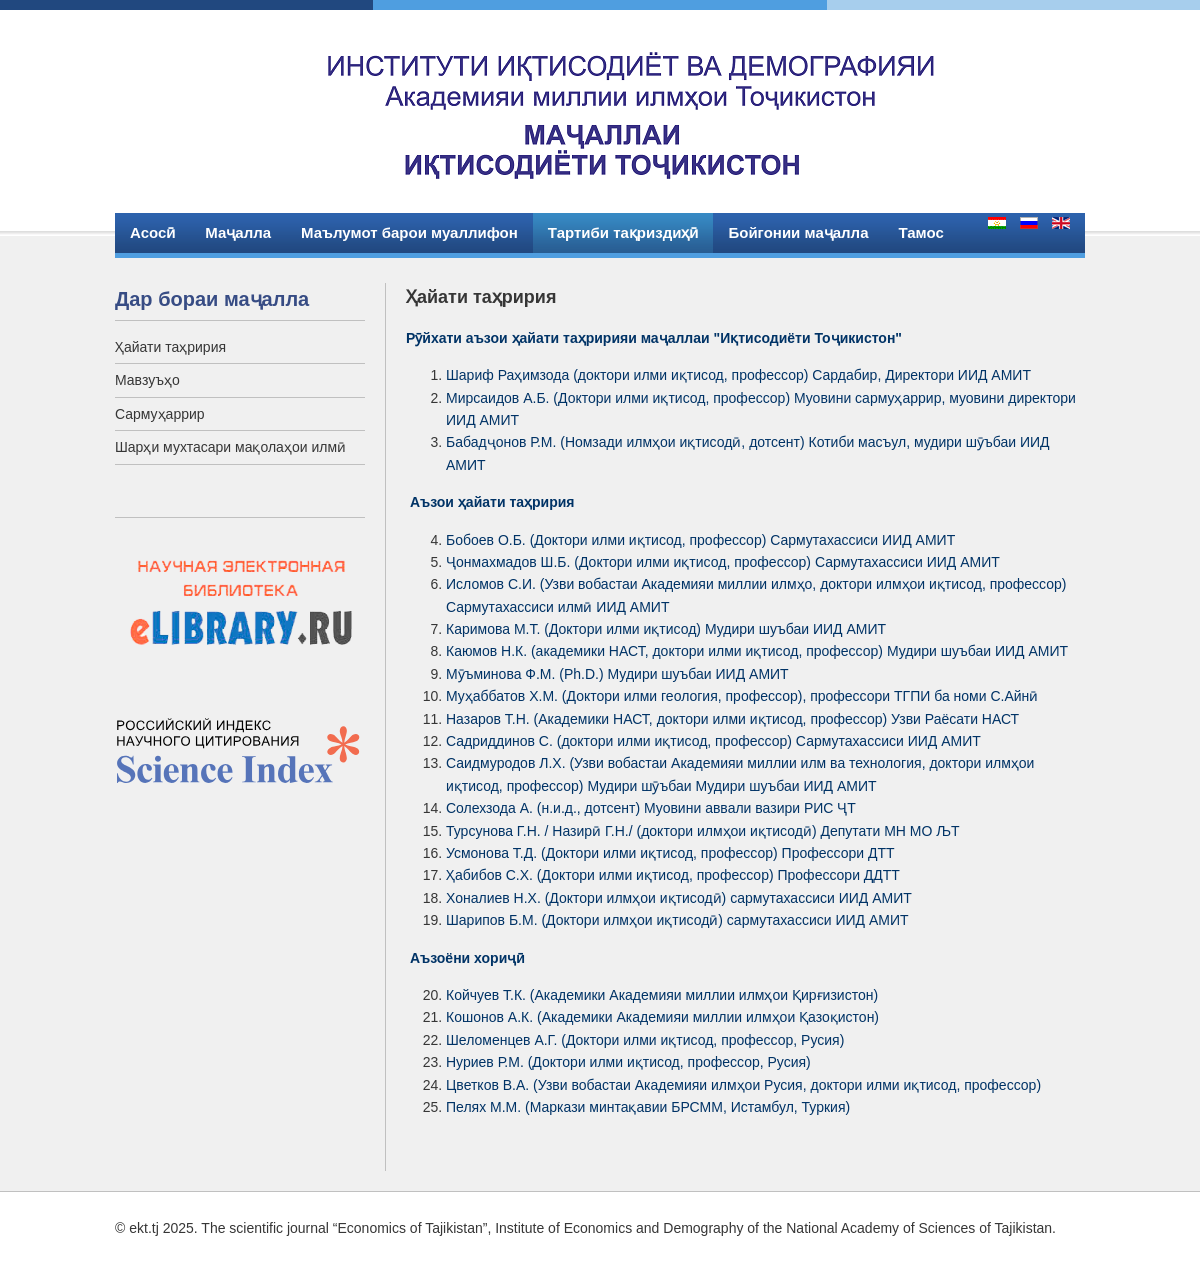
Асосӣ (152, 232)
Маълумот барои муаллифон (409, 232)
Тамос (920, 232)
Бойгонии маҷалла (798, 232)
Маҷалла (238, 232)
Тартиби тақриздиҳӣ (623, 232)
